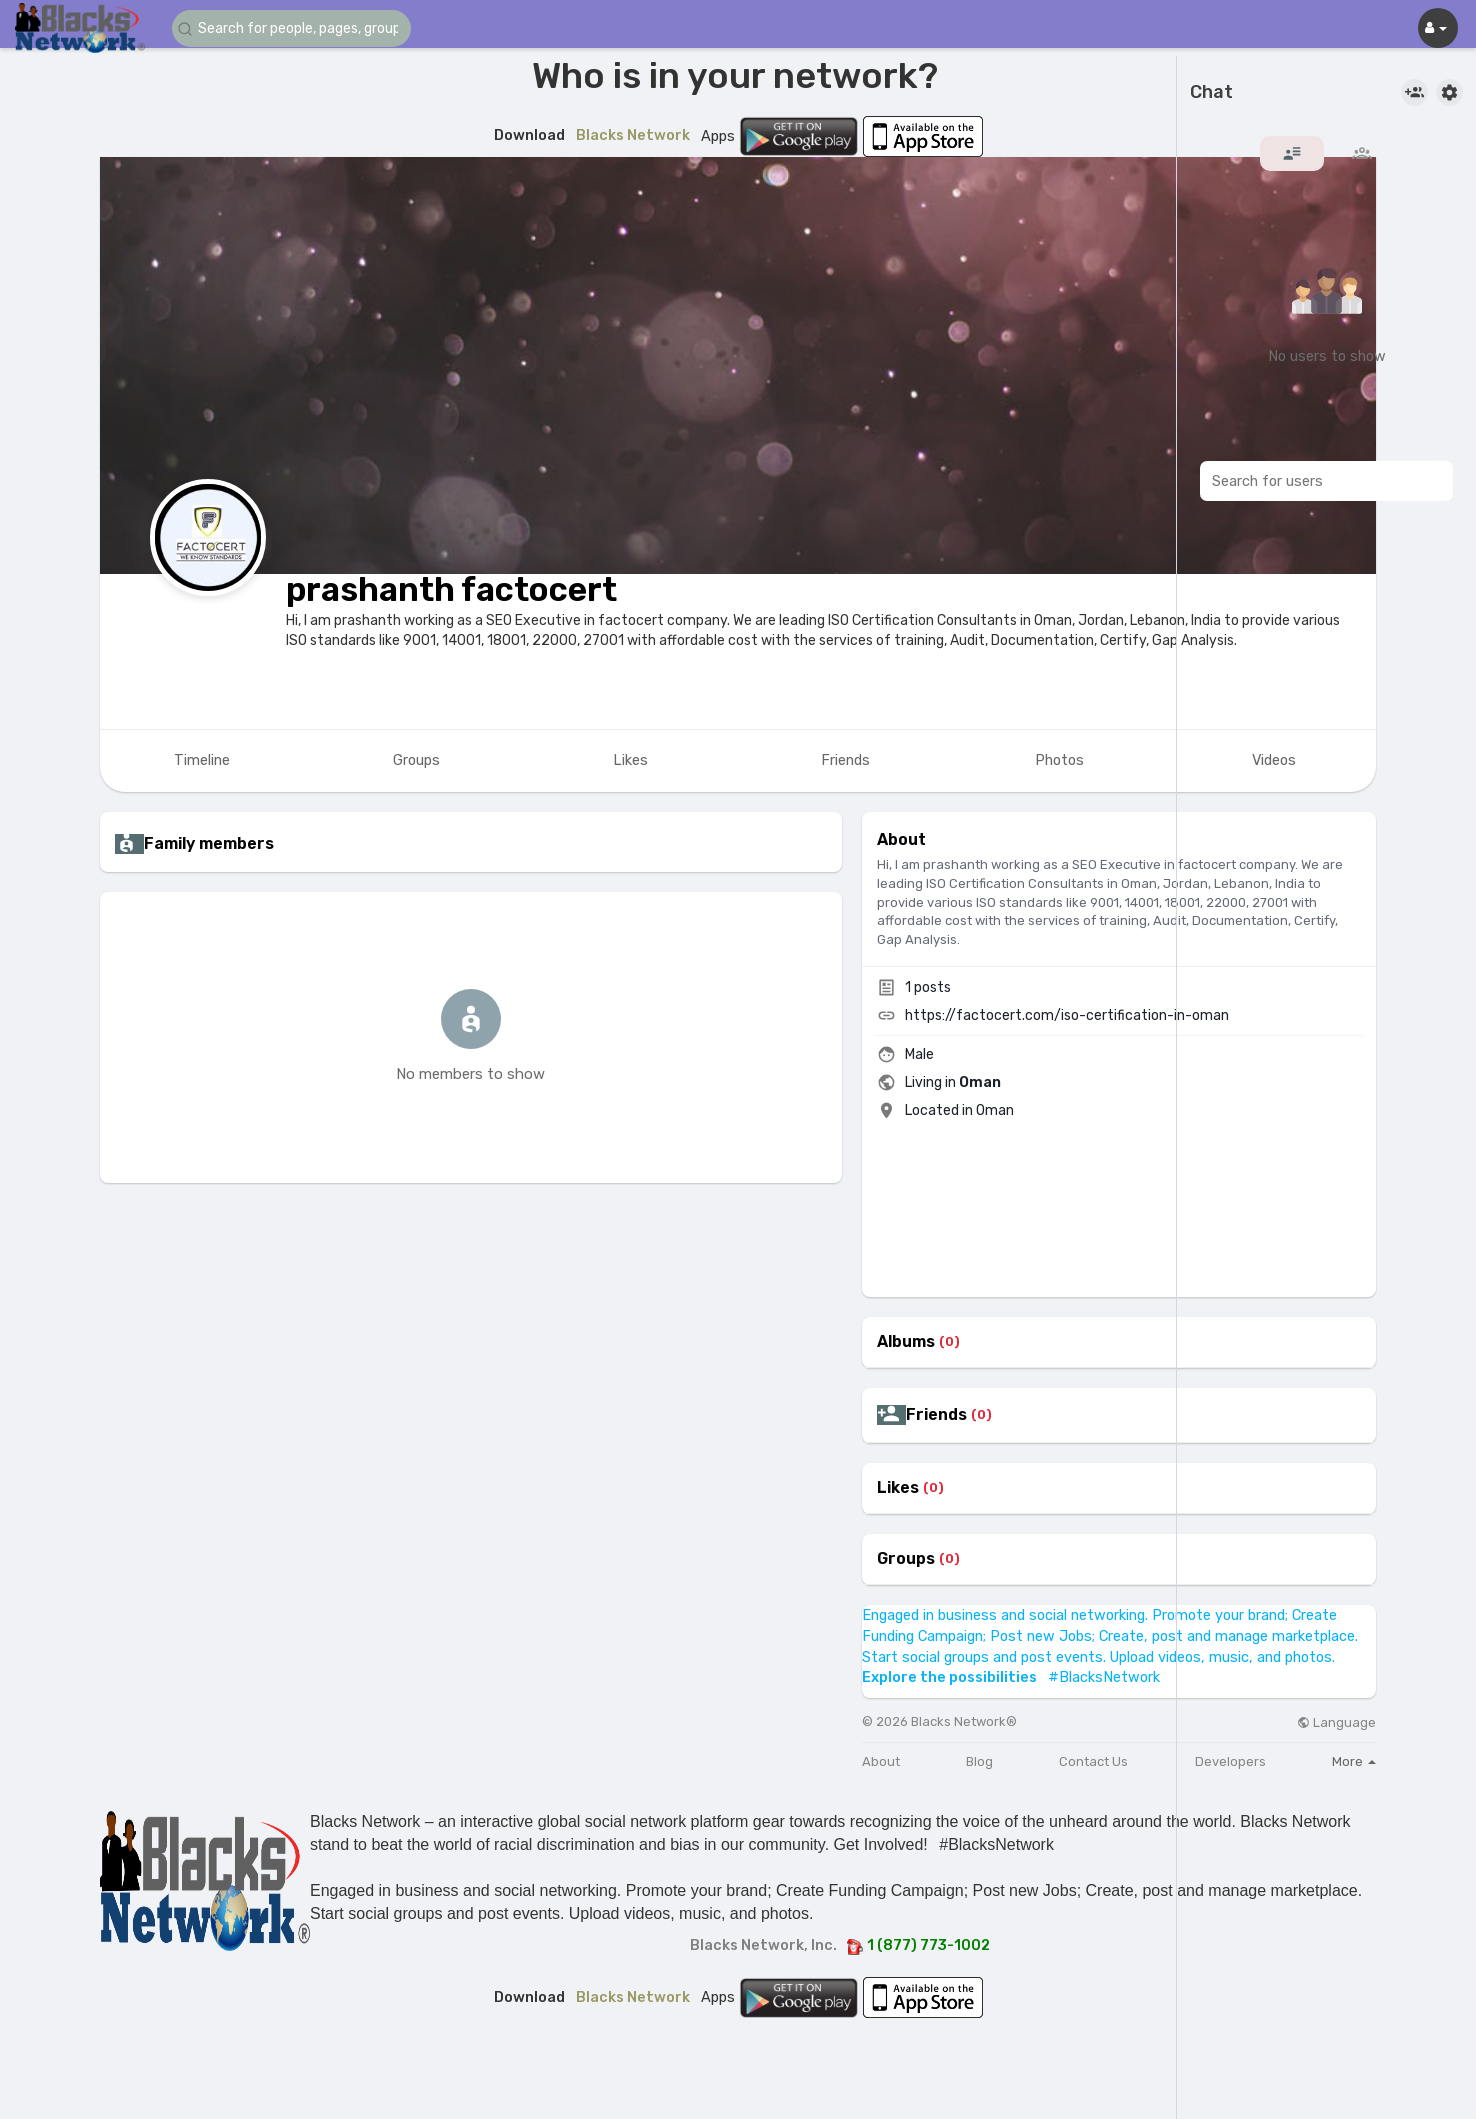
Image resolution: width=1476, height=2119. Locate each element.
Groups (906, 1559)
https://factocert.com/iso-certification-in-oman (1067, 1015)
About (881, 1761)
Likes (898, 1488)
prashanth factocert (451, 589)
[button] (292, 28)
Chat (1211, 93)
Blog (979, 1761)
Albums (906, 1342)
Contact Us (1093, 1761)
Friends (936, 1415)
